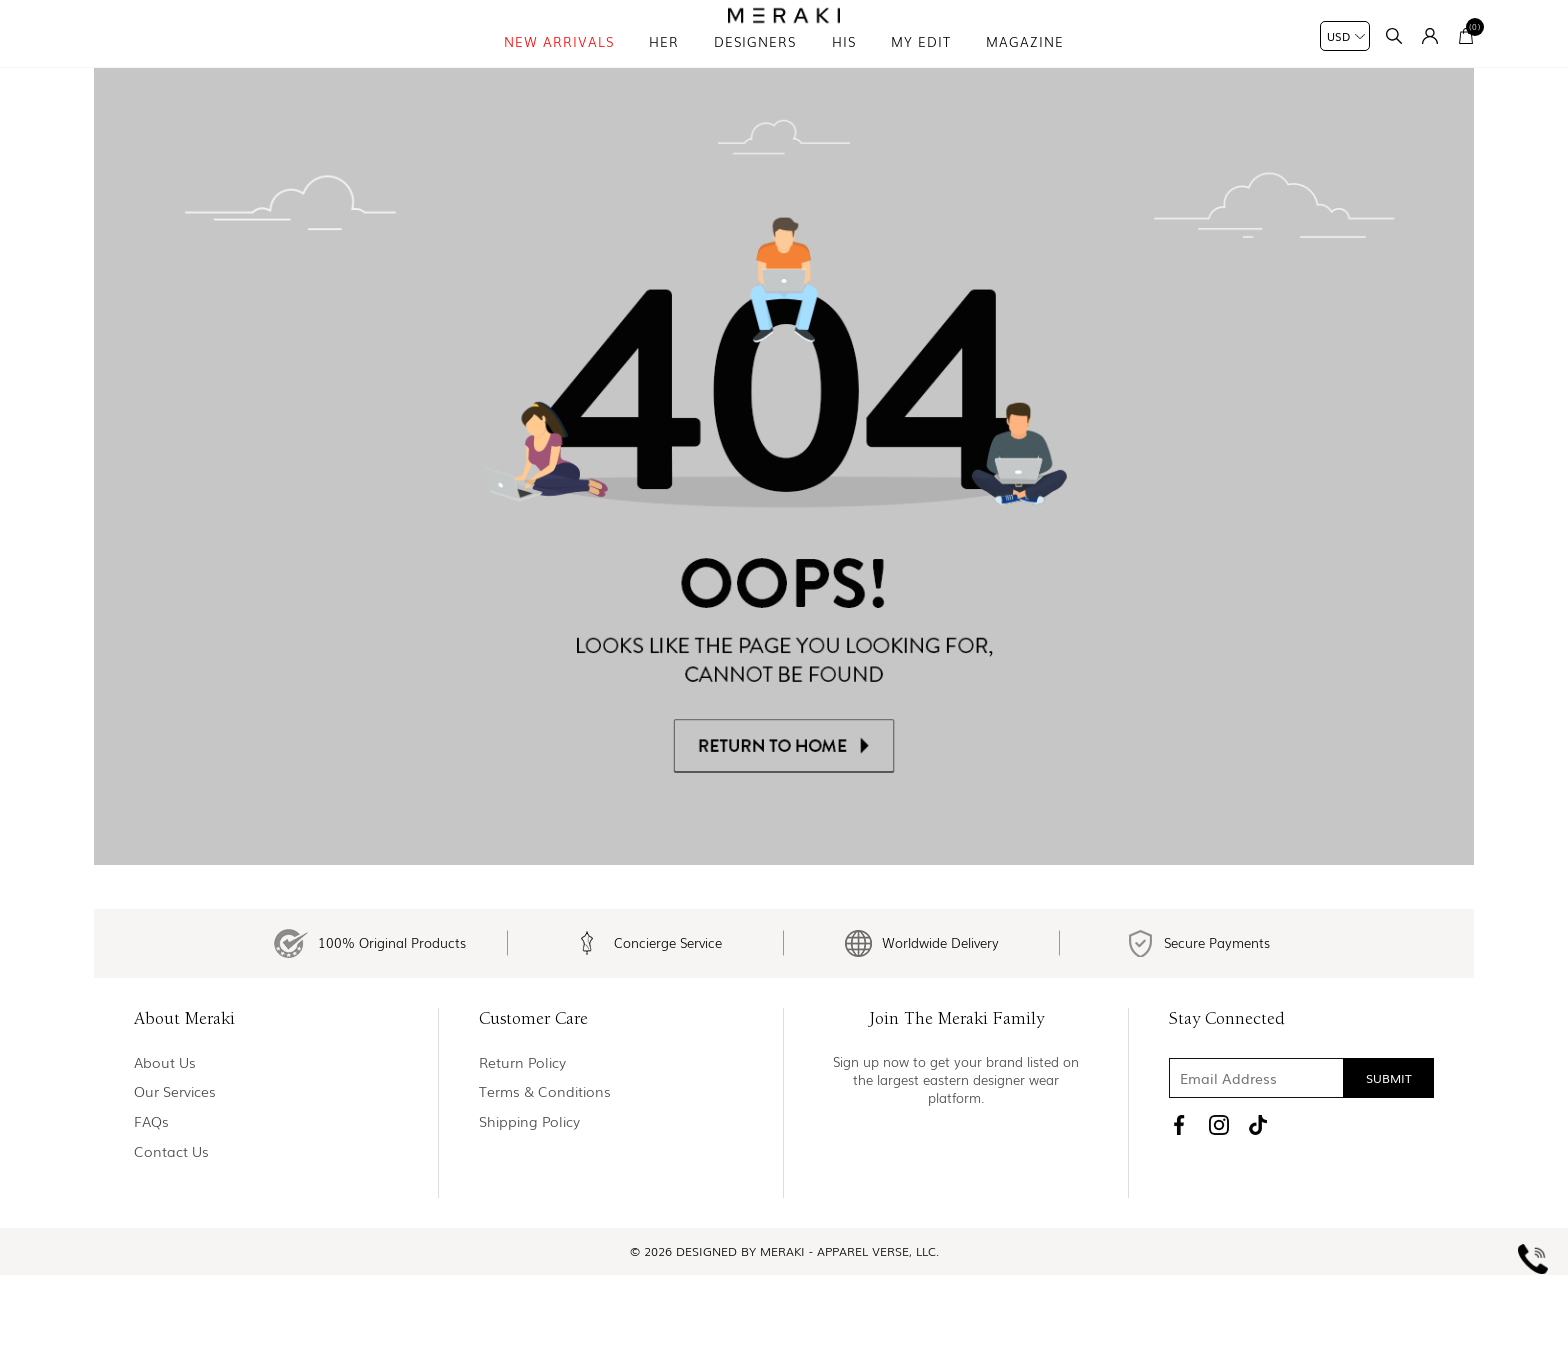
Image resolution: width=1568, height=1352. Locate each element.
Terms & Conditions (545, 1169)
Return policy (522, 1140)
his (844, 69)
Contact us (171, 1228)
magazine (1025, 69)
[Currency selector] (1345, 36)
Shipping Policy (529, 1199)
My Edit (921, 69)
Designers (755, 69)
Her (664, 69)
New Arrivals (559, 69)
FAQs (151, 1199)
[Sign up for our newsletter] (1301, 1156)
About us (165, 1140)
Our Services (175, 1169)
